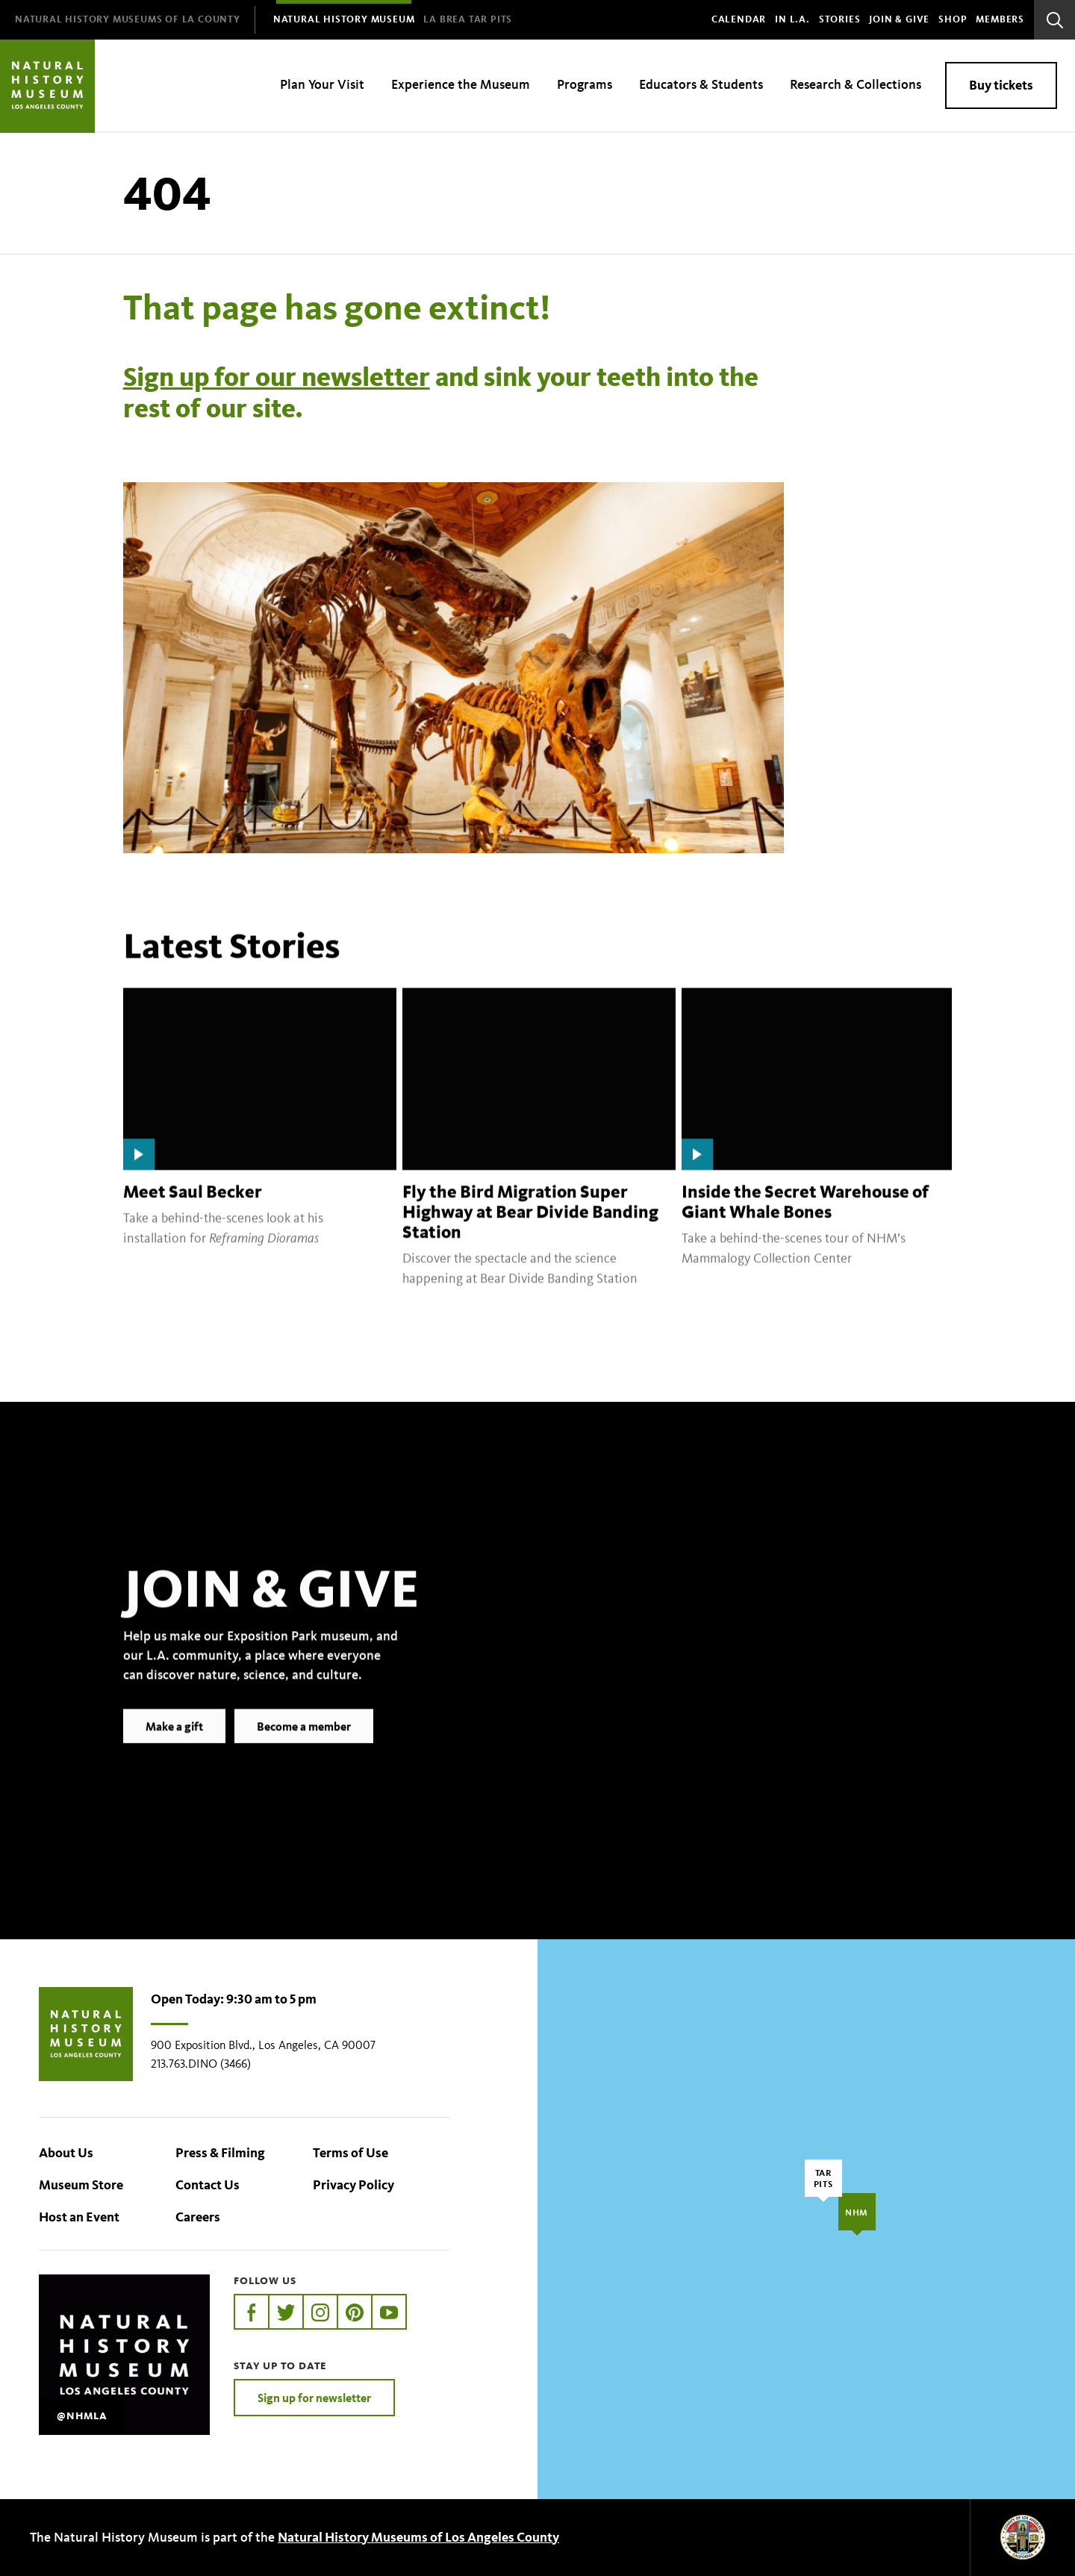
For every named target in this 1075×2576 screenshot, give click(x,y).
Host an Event (79, 2217)
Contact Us (207, 2185)
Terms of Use (350, 2153)
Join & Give (899, 19)
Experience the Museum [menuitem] (460, 84)
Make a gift (174, 1748)
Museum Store (81, 2185)
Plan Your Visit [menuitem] (322, 84)
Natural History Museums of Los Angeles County (418, 2537)
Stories (840, 19)
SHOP (952, 19)
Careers (197, 2217)
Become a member (304, 1748)
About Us (66, 2153)
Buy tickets (1001, 85)
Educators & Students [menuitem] (701, 84)
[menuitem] (127, 20)
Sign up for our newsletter (276, 377)
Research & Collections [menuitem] (855, 84)
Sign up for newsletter (314, 2397)
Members (1000, 19)
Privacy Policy (353, 2185)
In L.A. (792, 19)
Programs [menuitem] (584, 84)
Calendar (738, 19)
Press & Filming (220, 2153)
